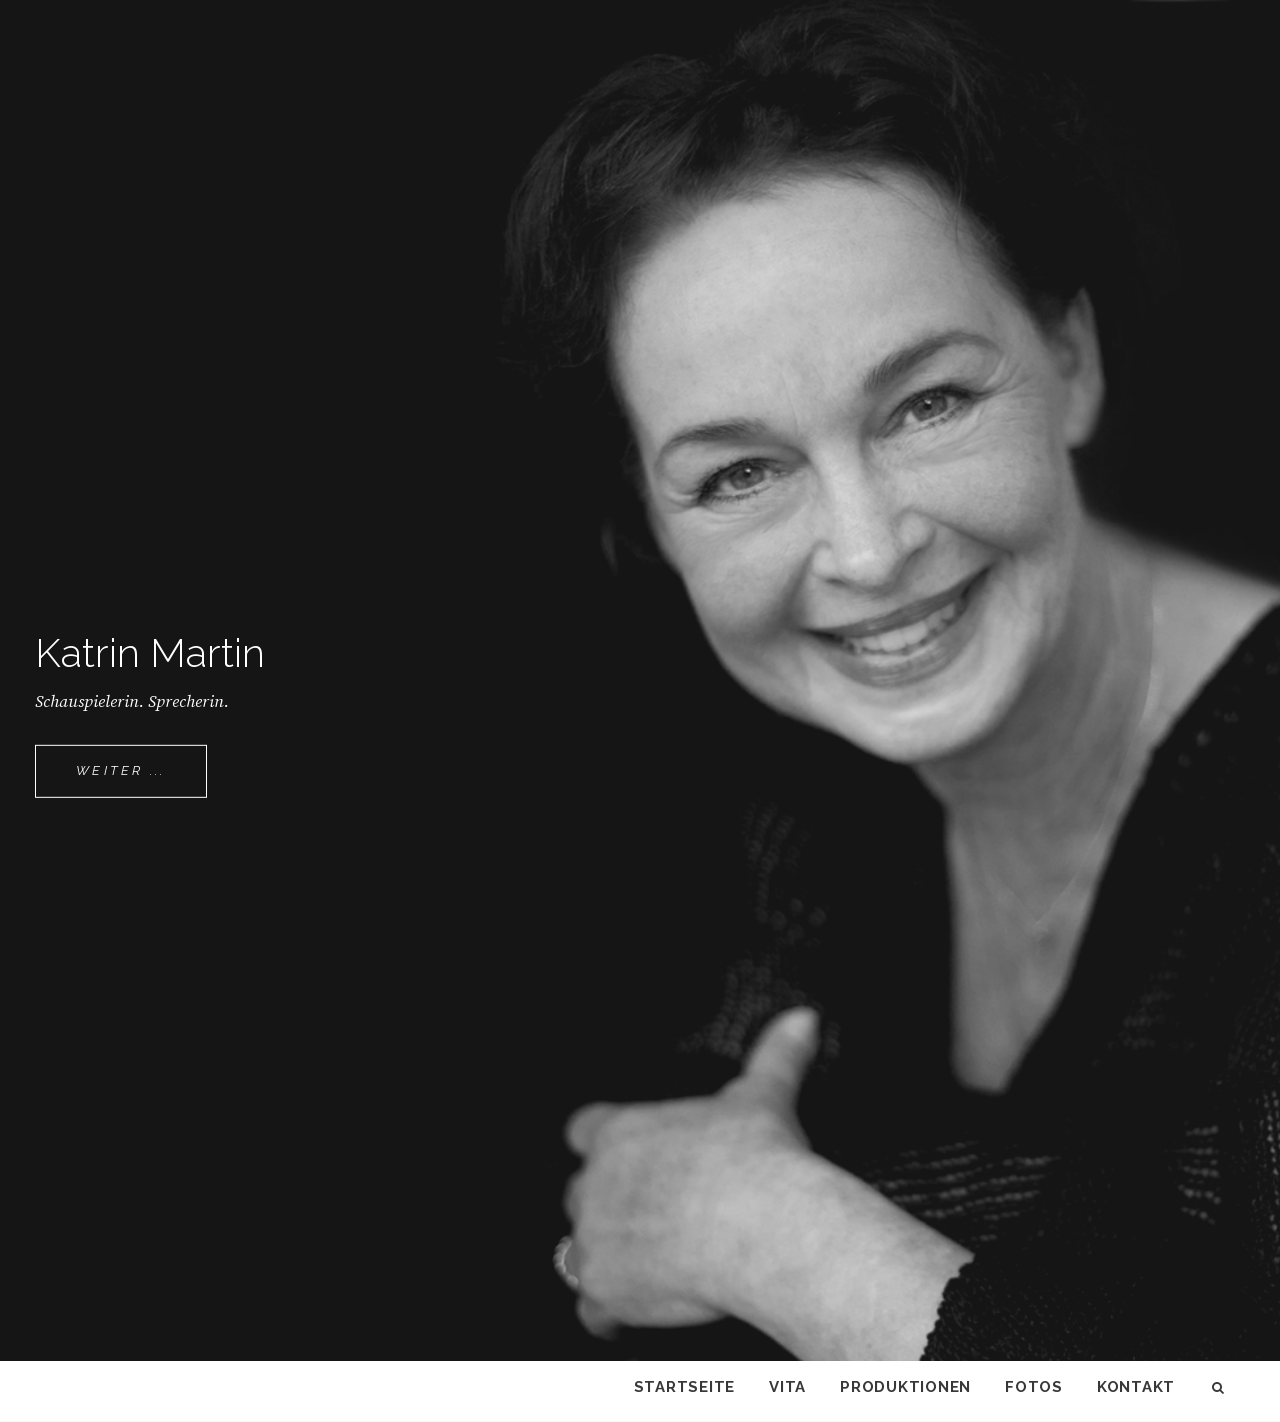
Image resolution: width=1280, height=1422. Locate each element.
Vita (787, 1387)
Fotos (1034, 1387)
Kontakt (1136, 1387)
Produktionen (905, 1387)
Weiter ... (141, 779)
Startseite (685, 1387)
